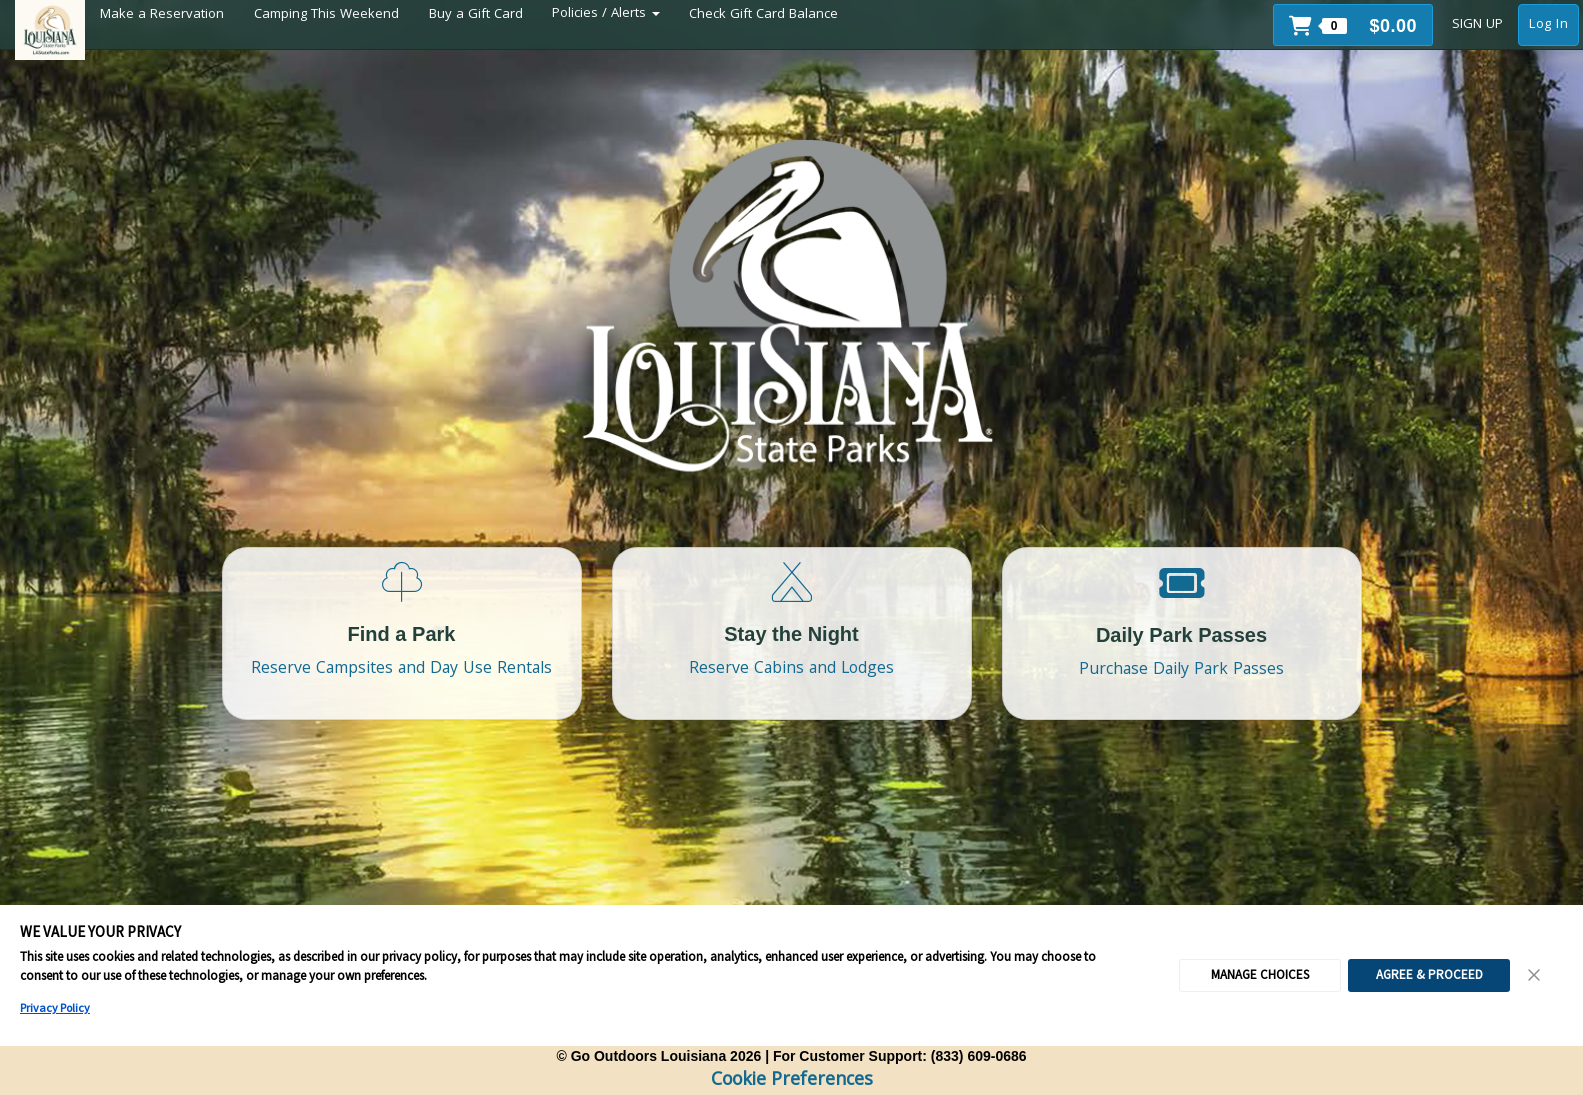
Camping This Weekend (326, 15)
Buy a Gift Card (476, 15)
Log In (1548, 25)
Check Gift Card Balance (763, 15)
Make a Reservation (162, 15)
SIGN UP (1477, 25)
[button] (1353, 25)
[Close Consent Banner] (1535, 975)
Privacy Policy (55, 1007)
